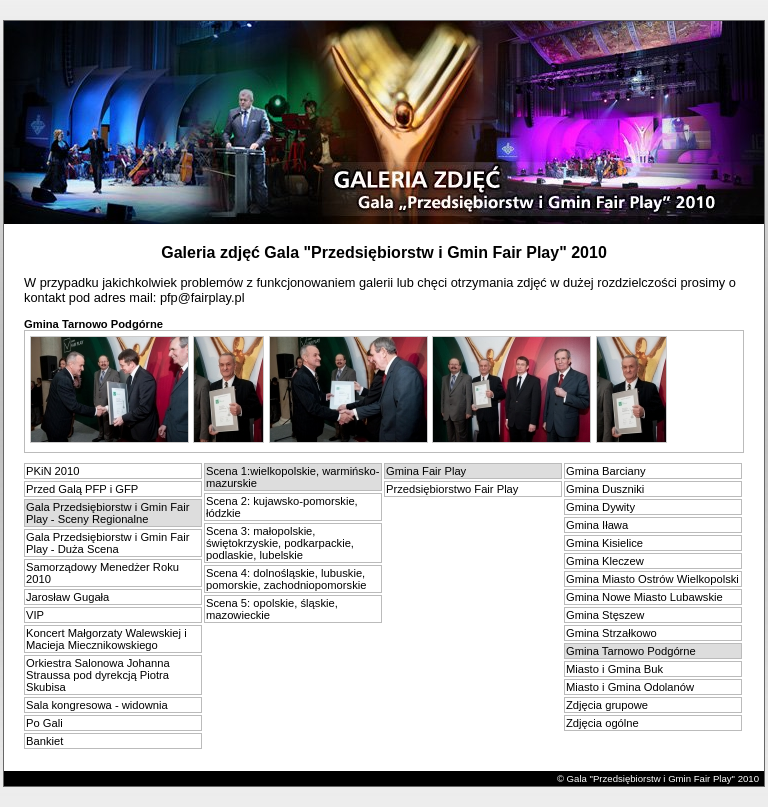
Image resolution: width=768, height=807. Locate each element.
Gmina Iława (597, 525)
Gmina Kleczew (605, 561)
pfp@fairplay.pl (202, 297)
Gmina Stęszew (605, 615)
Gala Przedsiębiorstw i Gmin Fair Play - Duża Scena (108, 543)
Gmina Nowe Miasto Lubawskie (644, 597)
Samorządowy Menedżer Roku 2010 (102, 573)
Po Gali (44, 723)
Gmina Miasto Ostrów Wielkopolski (652, 579)
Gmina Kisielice (604, 543)
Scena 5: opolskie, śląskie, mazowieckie (272, 609)
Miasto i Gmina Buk (614, 669)
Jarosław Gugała (67, 597)
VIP (35, 615)
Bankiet (44, 741)
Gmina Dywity (600, 507)
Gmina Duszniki (605, 489)
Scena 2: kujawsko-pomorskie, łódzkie (282, 507)
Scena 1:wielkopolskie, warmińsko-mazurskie (292, 477)
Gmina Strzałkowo (611, 633)
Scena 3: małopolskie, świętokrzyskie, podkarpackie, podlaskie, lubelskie (280, 543)
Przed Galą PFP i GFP (82, 489)
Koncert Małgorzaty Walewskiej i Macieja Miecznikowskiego (106, 639)
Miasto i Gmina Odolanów (630, 687)
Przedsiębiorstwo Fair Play (452, 489)
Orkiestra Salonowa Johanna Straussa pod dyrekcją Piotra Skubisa (98, 675)
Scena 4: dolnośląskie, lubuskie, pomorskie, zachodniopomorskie (286, 579)
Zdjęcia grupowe (607, 705)
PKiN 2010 (53, 471)
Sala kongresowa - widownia (97, 705)
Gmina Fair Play (426, 471)
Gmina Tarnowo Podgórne (631, 651)
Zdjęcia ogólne (602, 723)
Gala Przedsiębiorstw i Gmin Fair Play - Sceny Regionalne (108, 513)
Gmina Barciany (606, 471)
